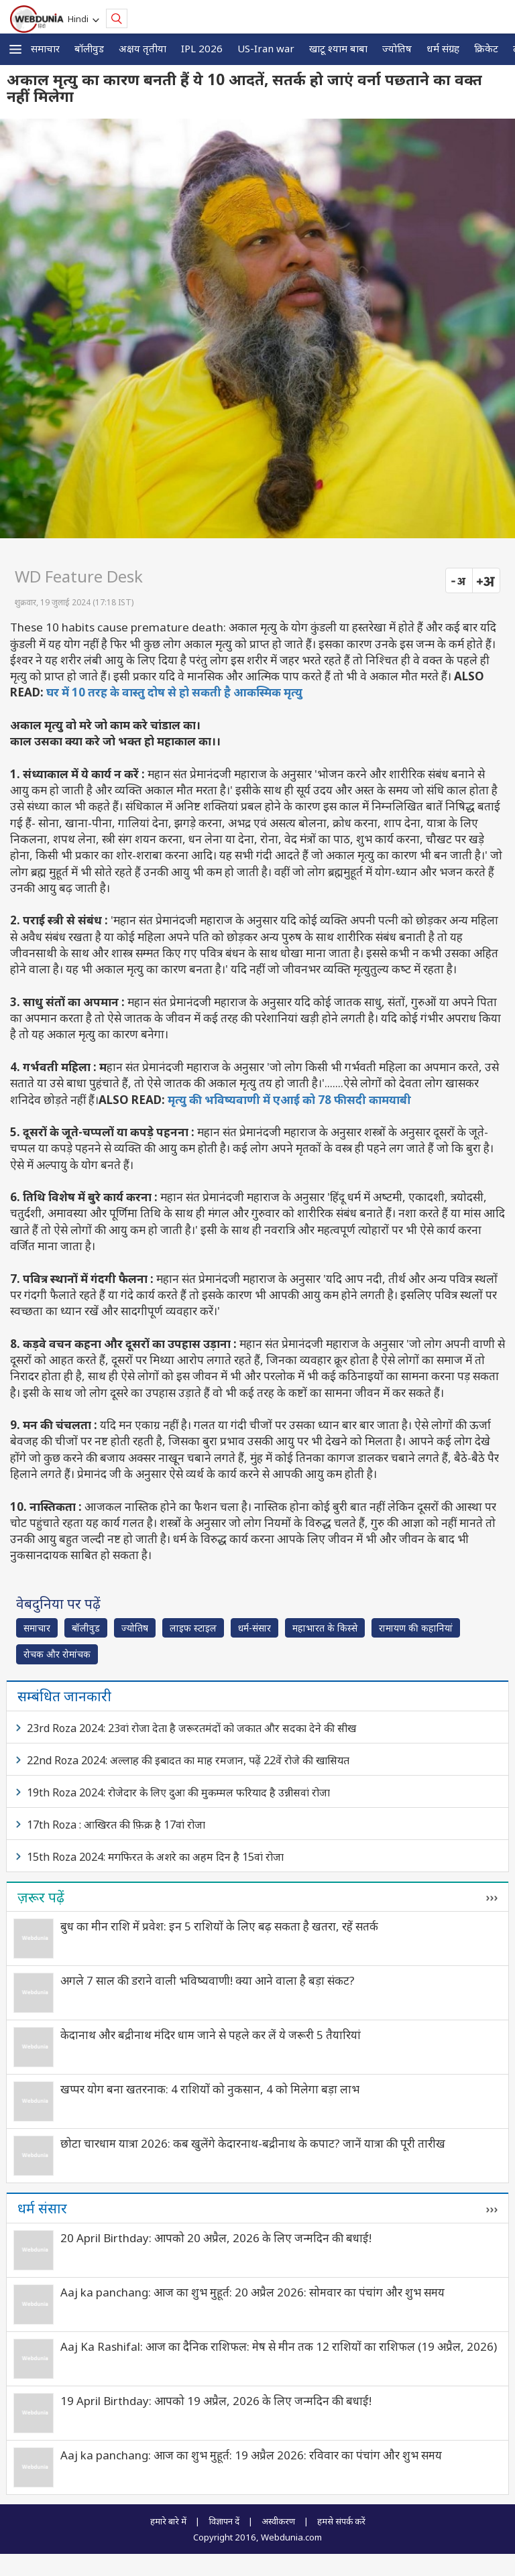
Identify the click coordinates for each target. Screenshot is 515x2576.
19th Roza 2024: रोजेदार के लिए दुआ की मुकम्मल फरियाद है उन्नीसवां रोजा (178, 1792)
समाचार (45, 48)
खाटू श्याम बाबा (338, 48)
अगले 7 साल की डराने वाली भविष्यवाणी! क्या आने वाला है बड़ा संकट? (207, 1980)
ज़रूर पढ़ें (40, 1897)
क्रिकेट (486, 48)
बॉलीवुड (89, 48)
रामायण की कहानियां (416, 1627)
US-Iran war (265, 48)
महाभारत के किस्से (324, 1627)
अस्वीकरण (278, 2521)
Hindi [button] (80, 19)
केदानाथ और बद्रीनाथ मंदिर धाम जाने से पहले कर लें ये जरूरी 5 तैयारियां (210, 2034)
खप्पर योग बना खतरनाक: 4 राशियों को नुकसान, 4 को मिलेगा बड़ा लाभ (209, 2089)
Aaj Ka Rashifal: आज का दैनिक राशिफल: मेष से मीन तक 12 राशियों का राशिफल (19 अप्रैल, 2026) (278, 2346)
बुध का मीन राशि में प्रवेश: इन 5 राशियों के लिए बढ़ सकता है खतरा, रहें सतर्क (219, 1926)
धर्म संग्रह (442, 48)
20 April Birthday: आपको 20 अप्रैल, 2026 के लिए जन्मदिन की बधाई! (215, 2238)
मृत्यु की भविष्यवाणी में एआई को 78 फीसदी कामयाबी (289, 1099)
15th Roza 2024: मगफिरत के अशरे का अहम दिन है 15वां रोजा (155, 1856)
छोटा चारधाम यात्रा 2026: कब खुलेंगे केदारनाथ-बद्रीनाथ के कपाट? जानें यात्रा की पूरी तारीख (252, 2143)
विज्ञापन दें (224, 2521)
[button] (15, 49)
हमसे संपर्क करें (341, 2521)
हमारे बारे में (168, 2521)
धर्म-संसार (254, 1627)
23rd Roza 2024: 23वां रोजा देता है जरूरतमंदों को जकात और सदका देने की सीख (191, 1728)
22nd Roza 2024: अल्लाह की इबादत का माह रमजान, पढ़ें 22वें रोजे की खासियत (188, 1760)
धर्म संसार (42, 2208)
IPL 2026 (202, 48)
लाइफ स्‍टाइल (193, 1627)
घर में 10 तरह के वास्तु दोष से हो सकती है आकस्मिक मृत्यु (174, 692)
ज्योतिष (397, 48)
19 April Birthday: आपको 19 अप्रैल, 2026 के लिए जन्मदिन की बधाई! (215, 2400)
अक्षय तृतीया (142, 48)
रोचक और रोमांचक (57, 1654)
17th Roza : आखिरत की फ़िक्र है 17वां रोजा (116, 1824)
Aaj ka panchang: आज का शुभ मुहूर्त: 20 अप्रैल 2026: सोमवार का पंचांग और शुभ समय (252, 2292)
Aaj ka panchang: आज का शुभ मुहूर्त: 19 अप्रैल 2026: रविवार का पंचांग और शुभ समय (251, 2455)
